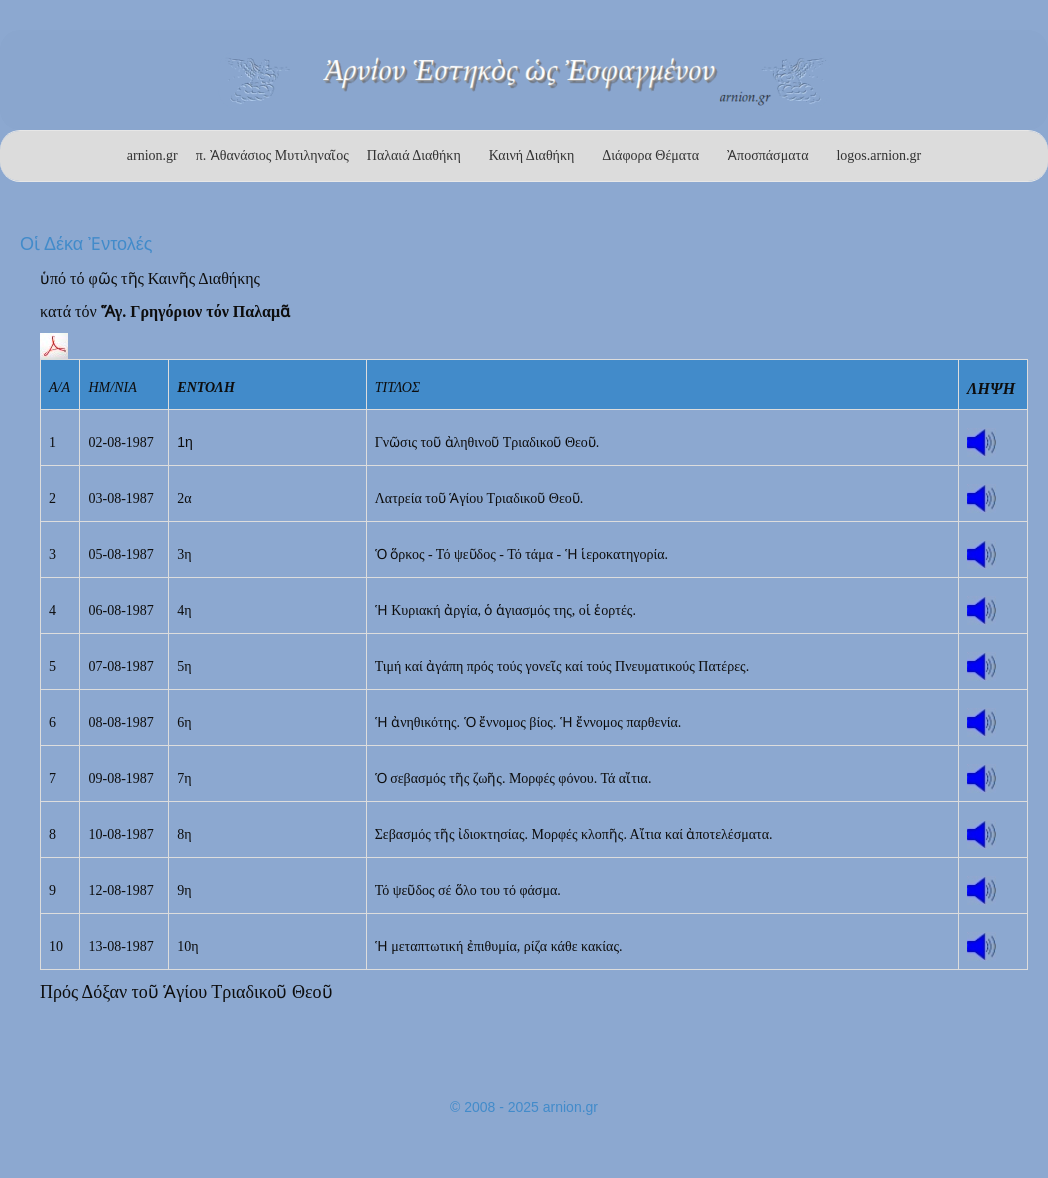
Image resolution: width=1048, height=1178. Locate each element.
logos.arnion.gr (878, 155)
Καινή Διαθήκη (532, 155)
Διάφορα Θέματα (650, 155)
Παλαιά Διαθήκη (414, 155)
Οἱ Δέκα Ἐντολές (86, 244)
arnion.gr (152, 155)
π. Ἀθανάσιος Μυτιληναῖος (272, 155)
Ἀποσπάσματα (767, 155)
